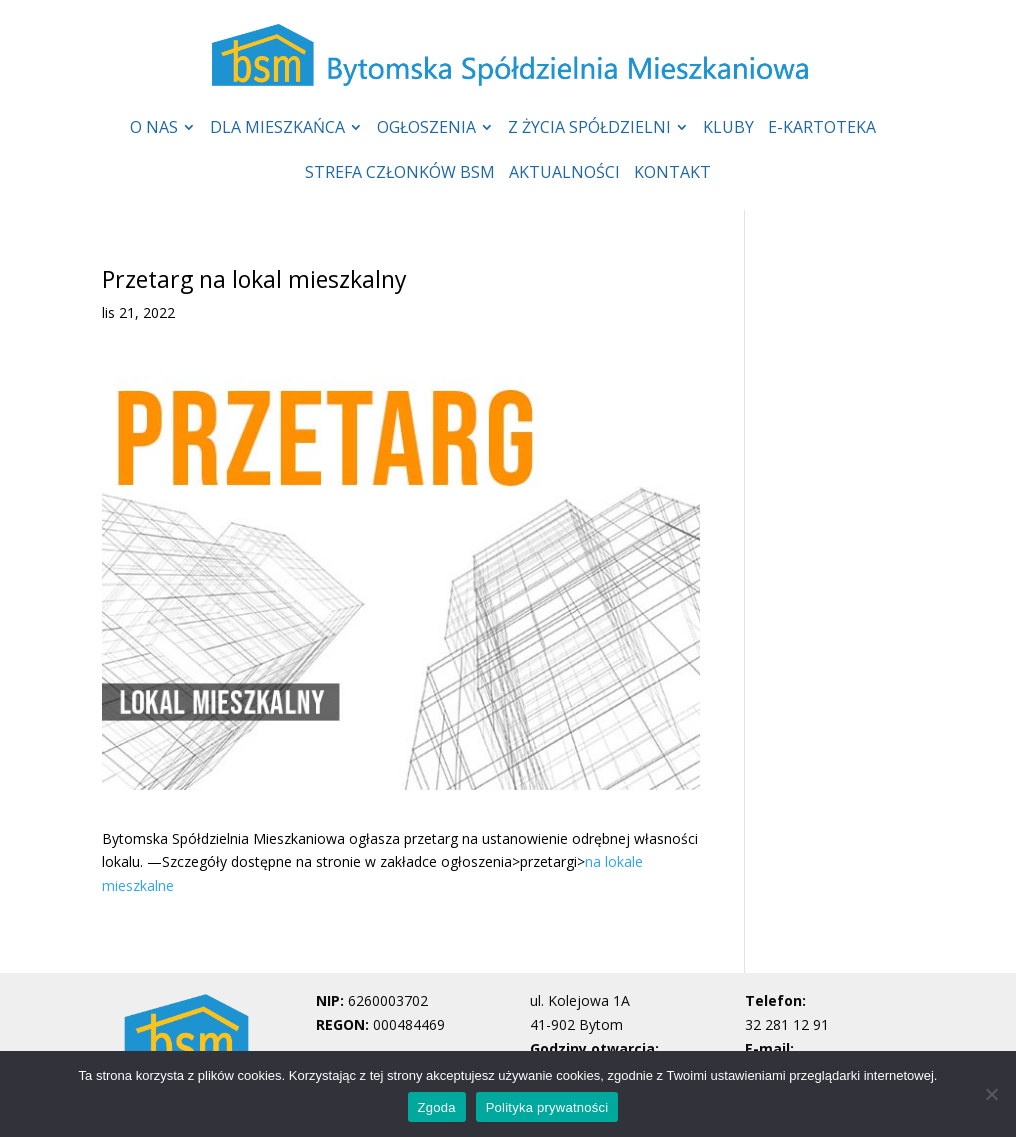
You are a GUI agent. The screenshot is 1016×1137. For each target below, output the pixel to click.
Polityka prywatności (547, 1107)
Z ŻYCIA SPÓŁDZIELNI (589, 129)
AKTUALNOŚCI (564, 174)
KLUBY (728, 129)
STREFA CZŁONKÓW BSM (400, 174)
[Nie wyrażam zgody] (991, 1094)
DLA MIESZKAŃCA (277, 129)
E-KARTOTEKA (822, 129)
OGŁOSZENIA (426, 129)
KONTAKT (672, 174)
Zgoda (437, 1107)
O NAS (154, 129)
